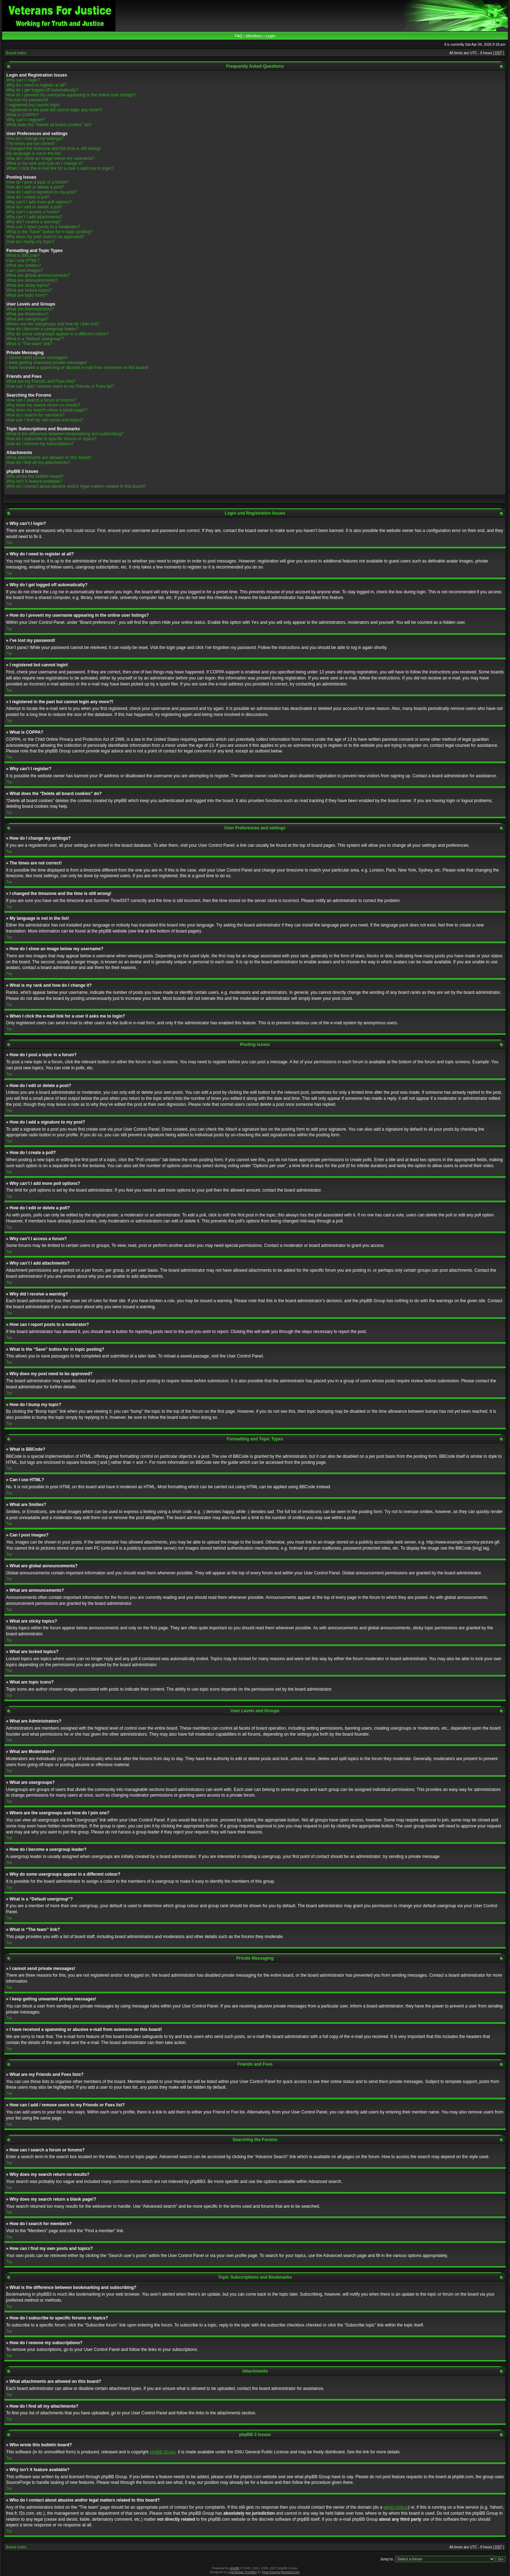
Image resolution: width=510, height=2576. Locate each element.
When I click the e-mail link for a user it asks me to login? (59, 168)
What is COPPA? (22, 114)
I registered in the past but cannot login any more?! (54, 109)
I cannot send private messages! (37, 357)
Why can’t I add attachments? (34, 216)
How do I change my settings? (34, 138)
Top (9, 542)
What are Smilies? (23, 265)
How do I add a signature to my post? (41, 192)
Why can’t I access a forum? (33, 211)
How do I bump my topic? (30, 241)
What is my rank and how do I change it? (44, 163)
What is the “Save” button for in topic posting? (49, 231)
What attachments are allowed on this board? (49, 457)
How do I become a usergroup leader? (42, 328)
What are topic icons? (26, 295)
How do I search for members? (35, 415)
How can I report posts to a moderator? (43, 226)
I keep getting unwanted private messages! (46, 362)
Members (254, 36)
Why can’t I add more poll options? (39, 202)
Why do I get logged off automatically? (42, 90)
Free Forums (271, 2572)
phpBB (234, 2568)
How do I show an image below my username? (50, 158)
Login (270, 36)
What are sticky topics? (28, 285)
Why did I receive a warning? (33, 221)
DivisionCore (290, 2572)
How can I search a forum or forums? (41, 400)
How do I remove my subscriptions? (40, 443)
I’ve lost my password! (27, 99)
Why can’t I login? (23, 80)
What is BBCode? (23, 255)
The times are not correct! (30, 143)
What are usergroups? (27, 319)
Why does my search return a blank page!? (46, 410)
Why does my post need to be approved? (45, 236)
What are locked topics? (29, 290)
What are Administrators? (30, 309)
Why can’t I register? (25, 119)
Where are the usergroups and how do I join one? (53, 323)
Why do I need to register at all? (36, 85)
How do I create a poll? (28, 197)
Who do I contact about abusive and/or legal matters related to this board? (76, 486)
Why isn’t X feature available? (34, 481)
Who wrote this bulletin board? (34, 476)
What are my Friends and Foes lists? (40, 381)
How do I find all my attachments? (38, 462)
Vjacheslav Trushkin (242, 2572)
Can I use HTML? (23, 260)
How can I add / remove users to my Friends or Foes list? (60, 386)
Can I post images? (24, 270)
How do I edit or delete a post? (35, 187)
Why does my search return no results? (43, 405)
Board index (16, 53)
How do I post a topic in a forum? (37, 182)
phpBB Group (163, 2451)
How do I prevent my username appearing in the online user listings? (71, 95)
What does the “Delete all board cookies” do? (48, 124)
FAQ (239, 36)
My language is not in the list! (33, 153)
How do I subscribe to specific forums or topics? (51, 438)
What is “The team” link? (29, 343)
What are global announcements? (38, 275)
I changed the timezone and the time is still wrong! (53, 148)
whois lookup (396, 2506)
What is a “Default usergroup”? (35, 338)
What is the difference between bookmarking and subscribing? (65, 433)
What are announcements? (31, 280)
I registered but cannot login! (33, 104)
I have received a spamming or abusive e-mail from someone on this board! (77, 367)
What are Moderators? (27, 314)
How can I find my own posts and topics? (44, 420)
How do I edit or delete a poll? (34, 207)
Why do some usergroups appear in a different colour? (57, 333)
